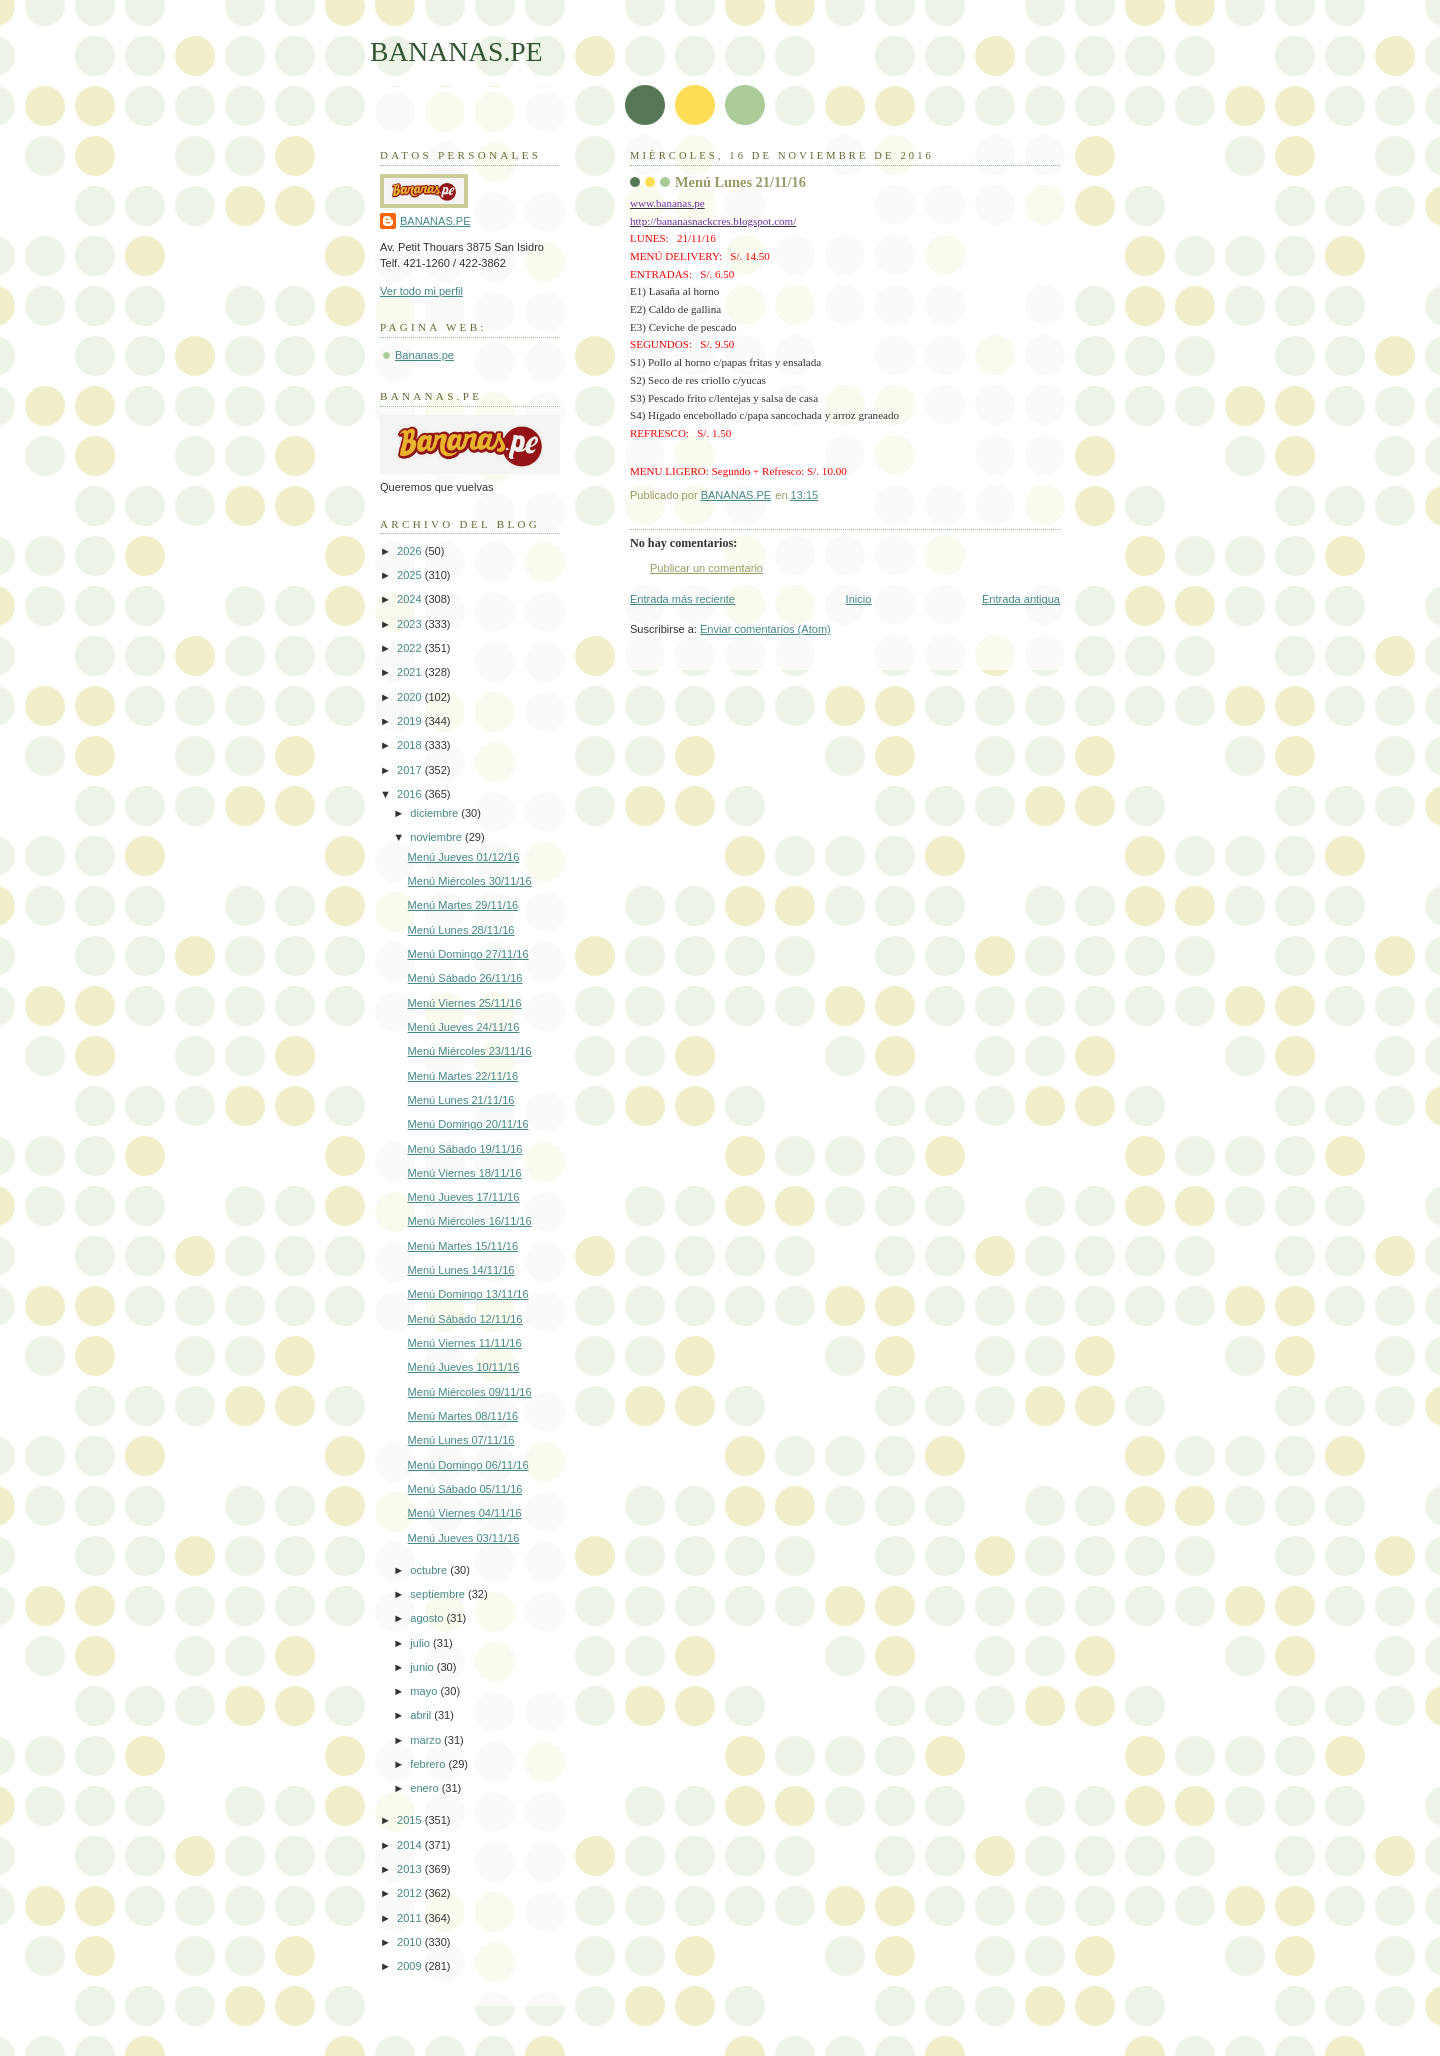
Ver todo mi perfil (421, 291)
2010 (411, 1942)
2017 (411, 770)
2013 (411, 1869)
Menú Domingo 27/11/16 (468, 954)
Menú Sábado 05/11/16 (465, 1489)
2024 (411, 599)
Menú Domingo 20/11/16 (468, 1124)
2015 (411, 1820)
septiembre (439, 1594)
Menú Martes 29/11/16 (463, 905)
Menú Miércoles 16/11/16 (470, 1221)
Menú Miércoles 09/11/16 (470, 1392)
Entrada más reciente (682, 599)
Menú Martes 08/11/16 (463, 1416)
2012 (411, 1893)
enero (425, 1788)
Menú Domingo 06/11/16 (468, 1465)
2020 (411, 697)
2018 (411, 745)
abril (422, 1715)
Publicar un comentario (706, 568)
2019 (411, 721)
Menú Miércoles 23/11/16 (470, 1051)
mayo (425, 1691)
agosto (428, 1618)
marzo (427, 1740)
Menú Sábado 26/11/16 (465, 978)
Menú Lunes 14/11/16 (461, 1270)
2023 (411, 624)
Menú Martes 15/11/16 (463, 1246)
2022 (411, 648)
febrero (429, 1764)
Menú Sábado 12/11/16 (465, 1319)
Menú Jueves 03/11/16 (464, 1538)
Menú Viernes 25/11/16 (465, 1003)
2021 (411, 672)
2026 (411, 551)
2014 (411, 1845)
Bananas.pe (424, 355)
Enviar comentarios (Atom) (765, 629)
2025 (411, 575)
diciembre (435, 813)
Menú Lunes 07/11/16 (461, 1440)
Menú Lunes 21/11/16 (461, 1100)
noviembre (437, 837)
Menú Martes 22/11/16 (463, 1076)
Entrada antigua (1021, 599)
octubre (430, 1570)
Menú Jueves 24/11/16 (464, 1027)
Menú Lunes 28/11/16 (461, 930)
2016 (411, 794)
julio (421, 1643)
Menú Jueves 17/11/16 (464, 1197)
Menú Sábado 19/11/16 (465, 1149)
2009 (411, 1966)
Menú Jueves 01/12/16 (464, 857)
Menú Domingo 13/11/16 (468, 1294)
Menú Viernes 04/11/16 (465, 1513)
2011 (411, 1918)
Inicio (859, 599)
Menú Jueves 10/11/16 (464, 1367)
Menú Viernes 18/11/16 (465, 1173)
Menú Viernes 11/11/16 (465, 1343)
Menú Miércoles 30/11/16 (470, 881)
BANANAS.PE (456, 51)
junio (423, 1667)
